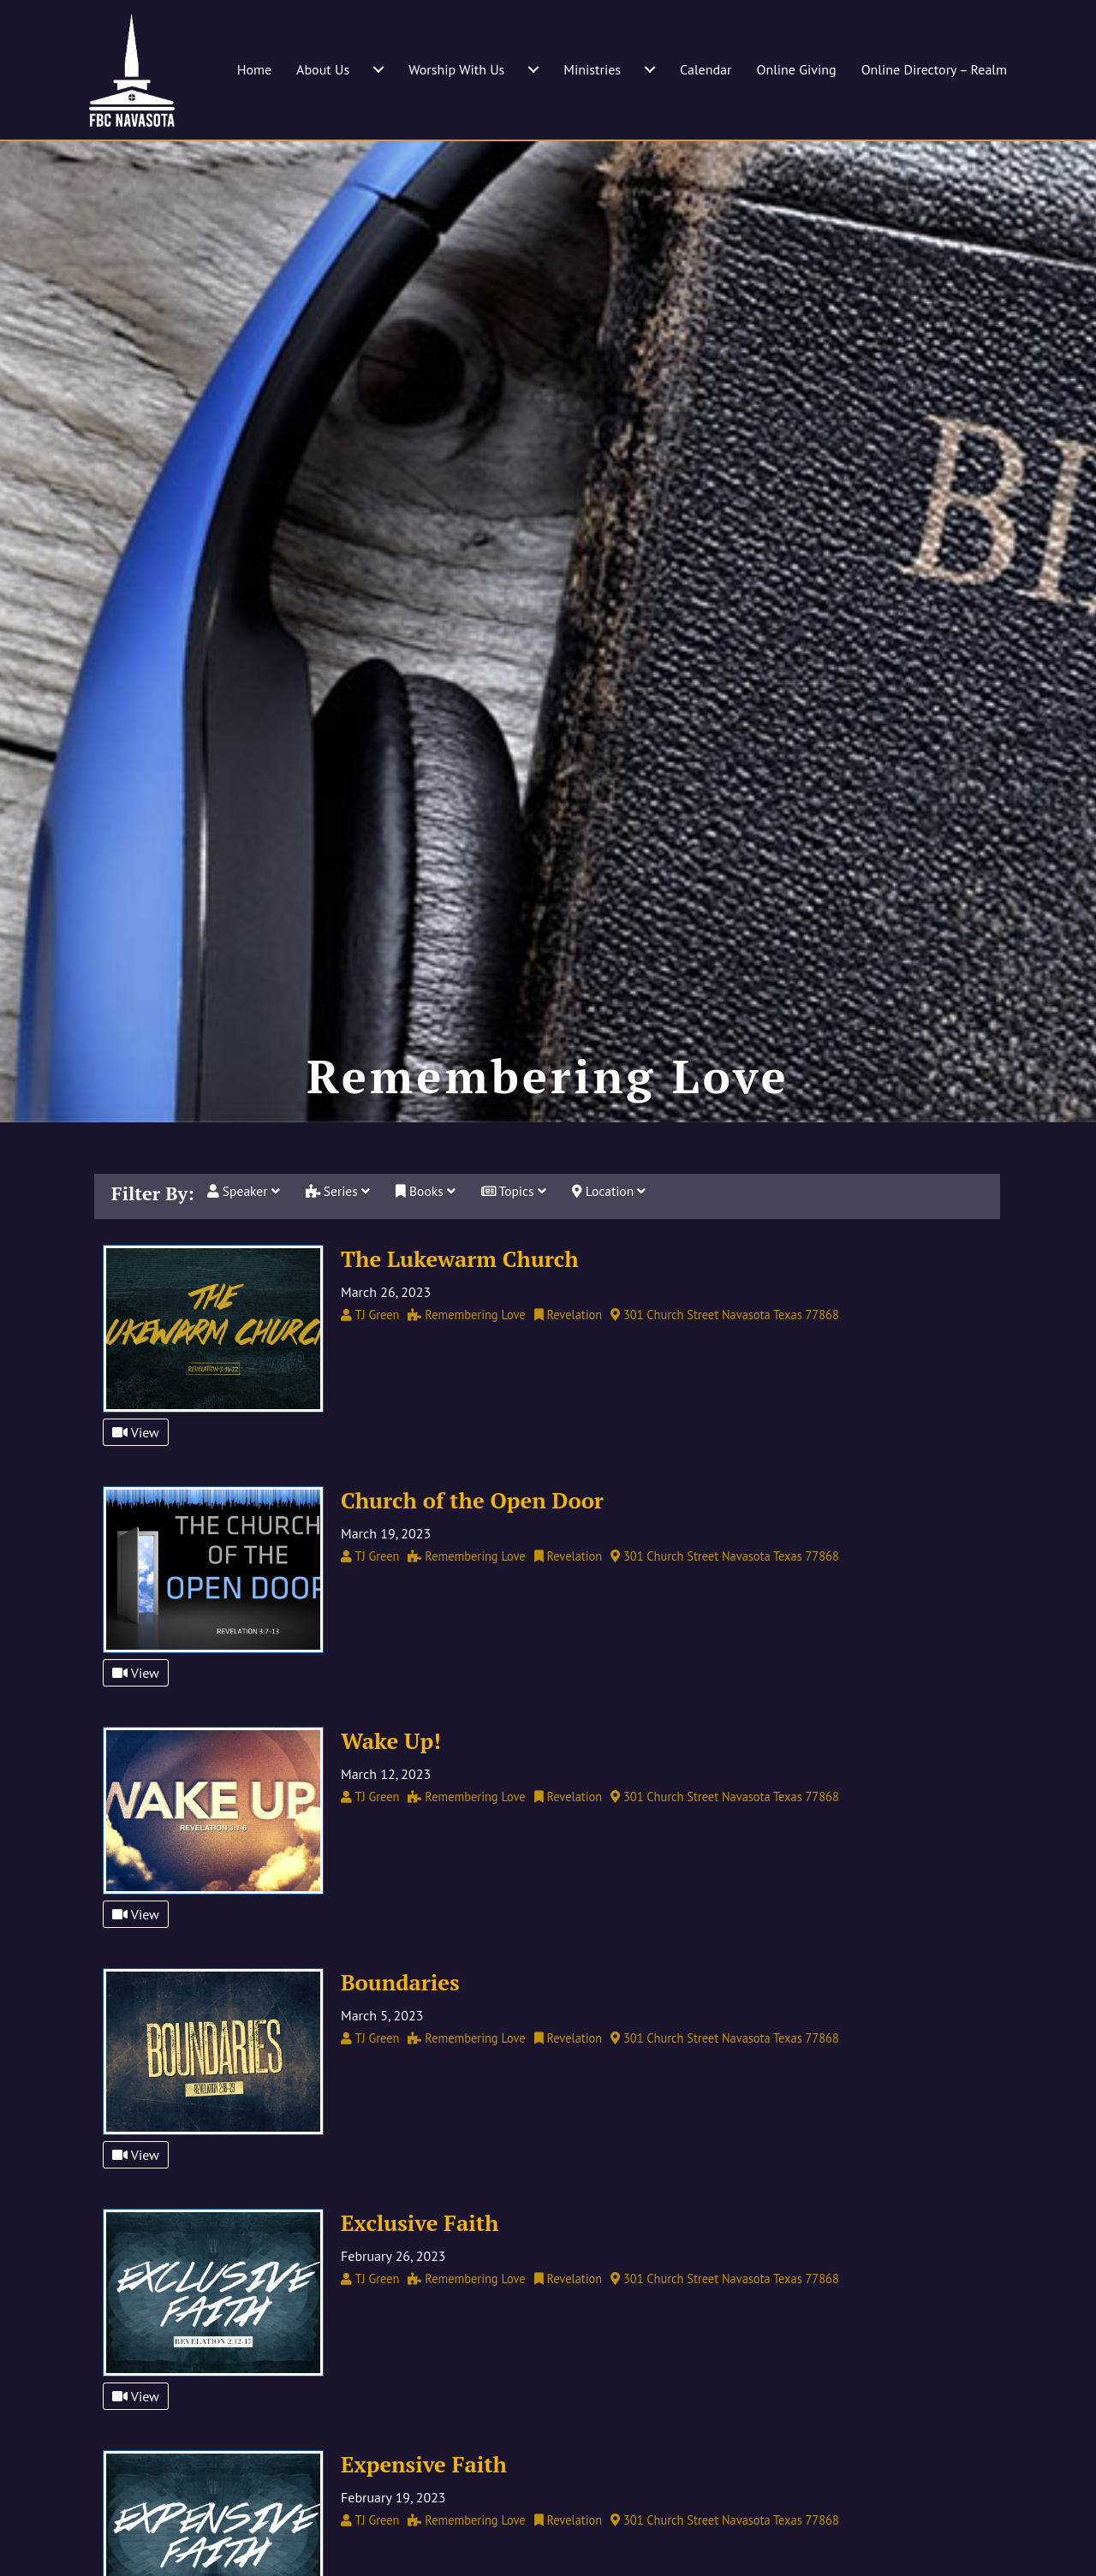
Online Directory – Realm (934, 69)
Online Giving (796, 69)
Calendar (705, 69)
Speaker (244, 1241)
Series (340, 1241)
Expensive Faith (424, 2512)
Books (429, 1241)
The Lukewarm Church (460, 1307)
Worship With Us (456, 69)
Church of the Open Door (472, 1548)
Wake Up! (391, 1789)
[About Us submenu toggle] (378, 69)
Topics (519, 1241)
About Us (322, 69)
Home (254, 69)
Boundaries (400, 2030)
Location (617, 1241)
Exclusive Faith (419, 2271)
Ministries (592, 69)
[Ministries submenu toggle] (650, 69)
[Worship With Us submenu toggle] (533, 69)
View (135, 1481)
